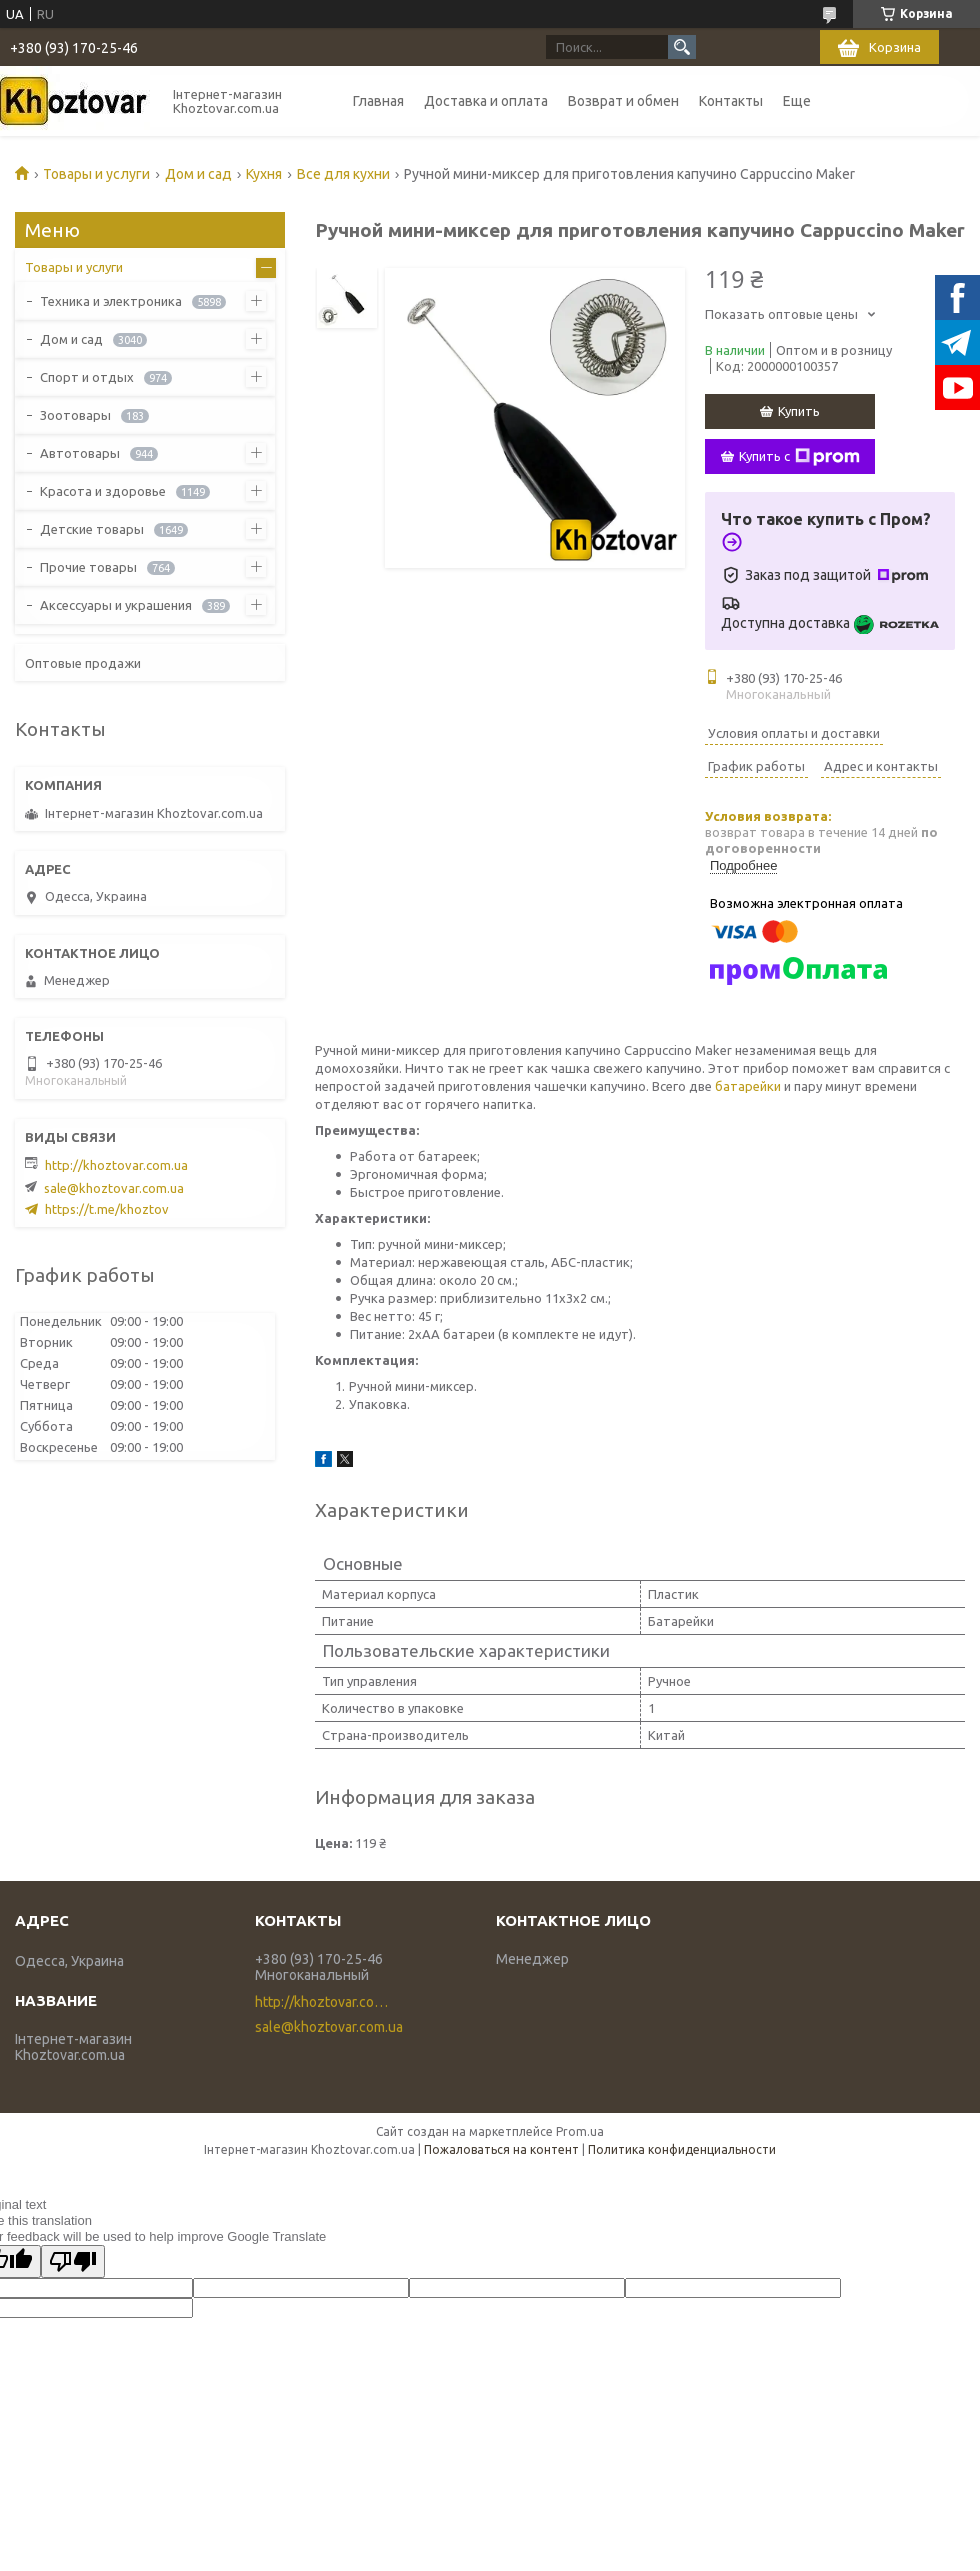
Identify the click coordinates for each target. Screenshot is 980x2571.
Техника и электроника (111, 301)
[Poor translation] (73, 2261)
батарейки (748, 1086)
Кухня (264, 174)
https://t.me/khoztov (107, 1209)
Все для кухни (343, 174)
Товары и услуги (96, 174)
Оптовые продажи (83, 663)
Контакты (731, 101)
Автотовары (80, 453)
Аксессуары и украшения (116, 605)
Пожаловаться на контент (501, 2149)
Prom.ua (580, 2131)
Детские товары (92, 529)
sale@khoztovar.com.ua (114, 1188)
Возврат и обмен (623, 101)
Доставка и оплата (486, 101)
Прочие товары (88, 567)
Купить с (799, 457)
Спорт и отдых (87, 377)
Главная (378, 101)
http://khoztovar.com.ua (116, 1165)
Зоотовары (75, 415)
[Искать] (682, 47)
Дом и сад (198, 174)
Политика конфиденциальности (682, 2149)
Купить (799, 411)
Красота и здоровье (103, 491)
